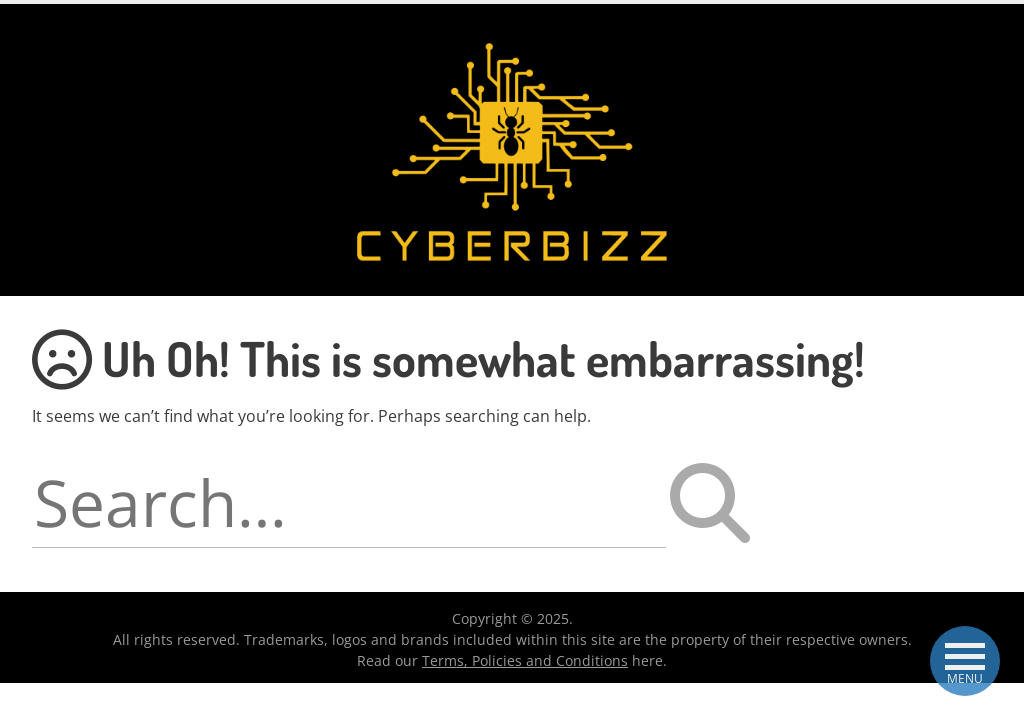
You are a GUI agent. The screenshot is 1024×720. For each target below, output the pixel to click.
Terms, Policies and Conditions (525, 660)
